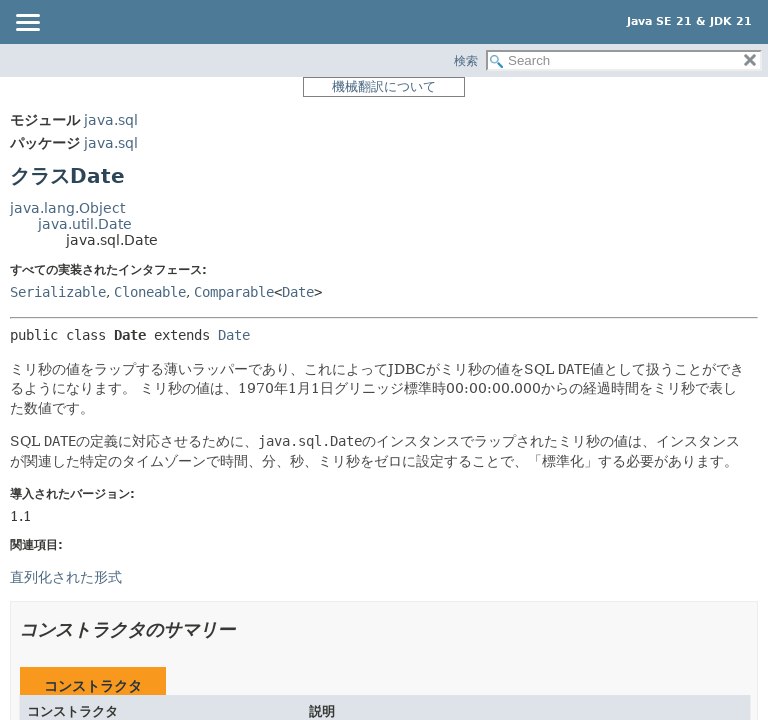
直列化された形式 (66, 577)
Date (298, 292)
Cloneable (150, 292)
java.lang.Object (67, 208)
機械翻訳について (384, 86)
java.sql (111, 120)
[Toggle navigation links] (27, 24)
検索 (466, 61)
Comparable (234, 292)
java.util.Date (85, 224)
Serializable (58, 292)
